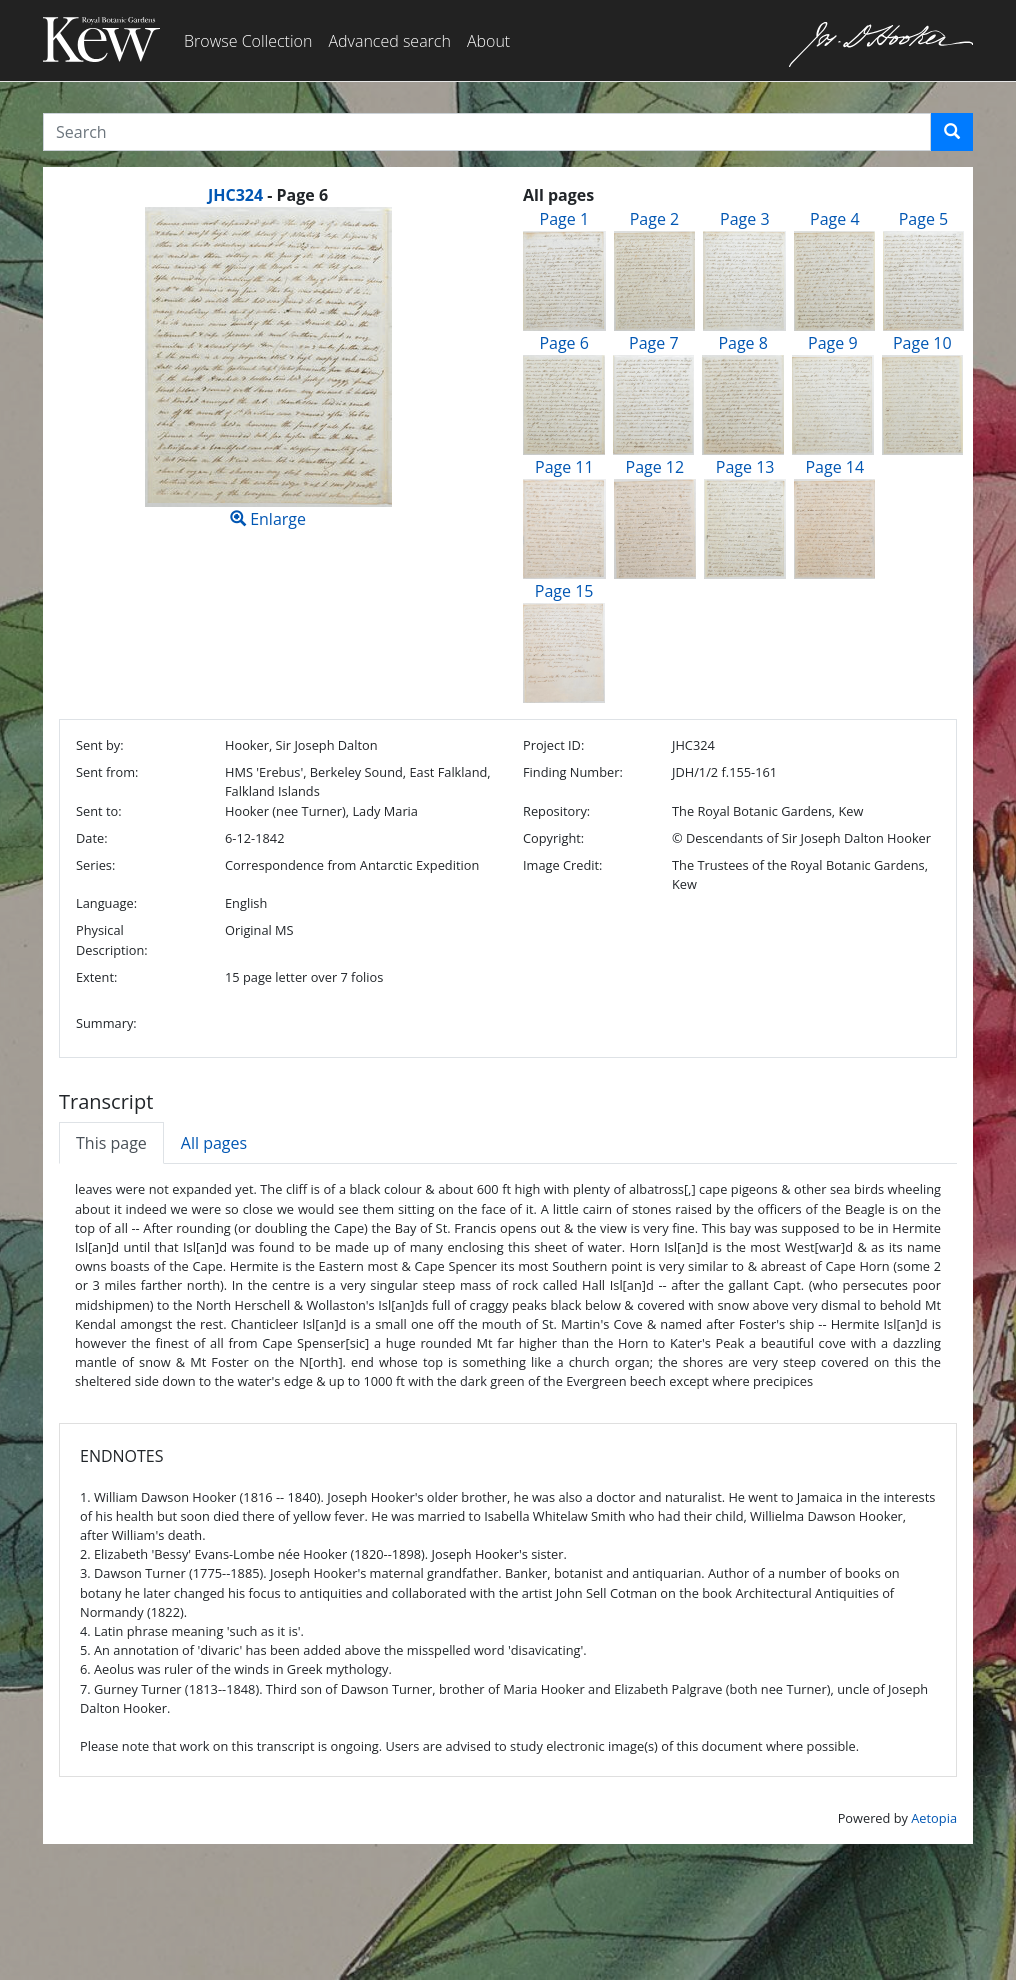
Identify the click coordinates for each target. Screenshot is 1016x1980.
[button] (952, 132)
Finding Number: (573, 772)
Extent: (96, 977)
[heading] (268, 195)
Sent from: (107, 772)
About (488, 41)
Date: (92, 838)
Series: (95, 865)
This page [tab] (111, 1143)
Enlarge (268, 368)
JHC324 (235, 195)
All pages (214, 1143)
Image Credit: (562, 865)
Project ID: (553, 745)
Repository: (556, 811)
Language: (106, 903)
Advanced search (389, 41)
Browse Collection (248, 41)
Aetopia (934, 1818)
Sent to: (99, 811)
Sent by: (100, 745)
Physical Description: (112, 939)
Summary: (106, 1023)
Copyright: (553, 838)
